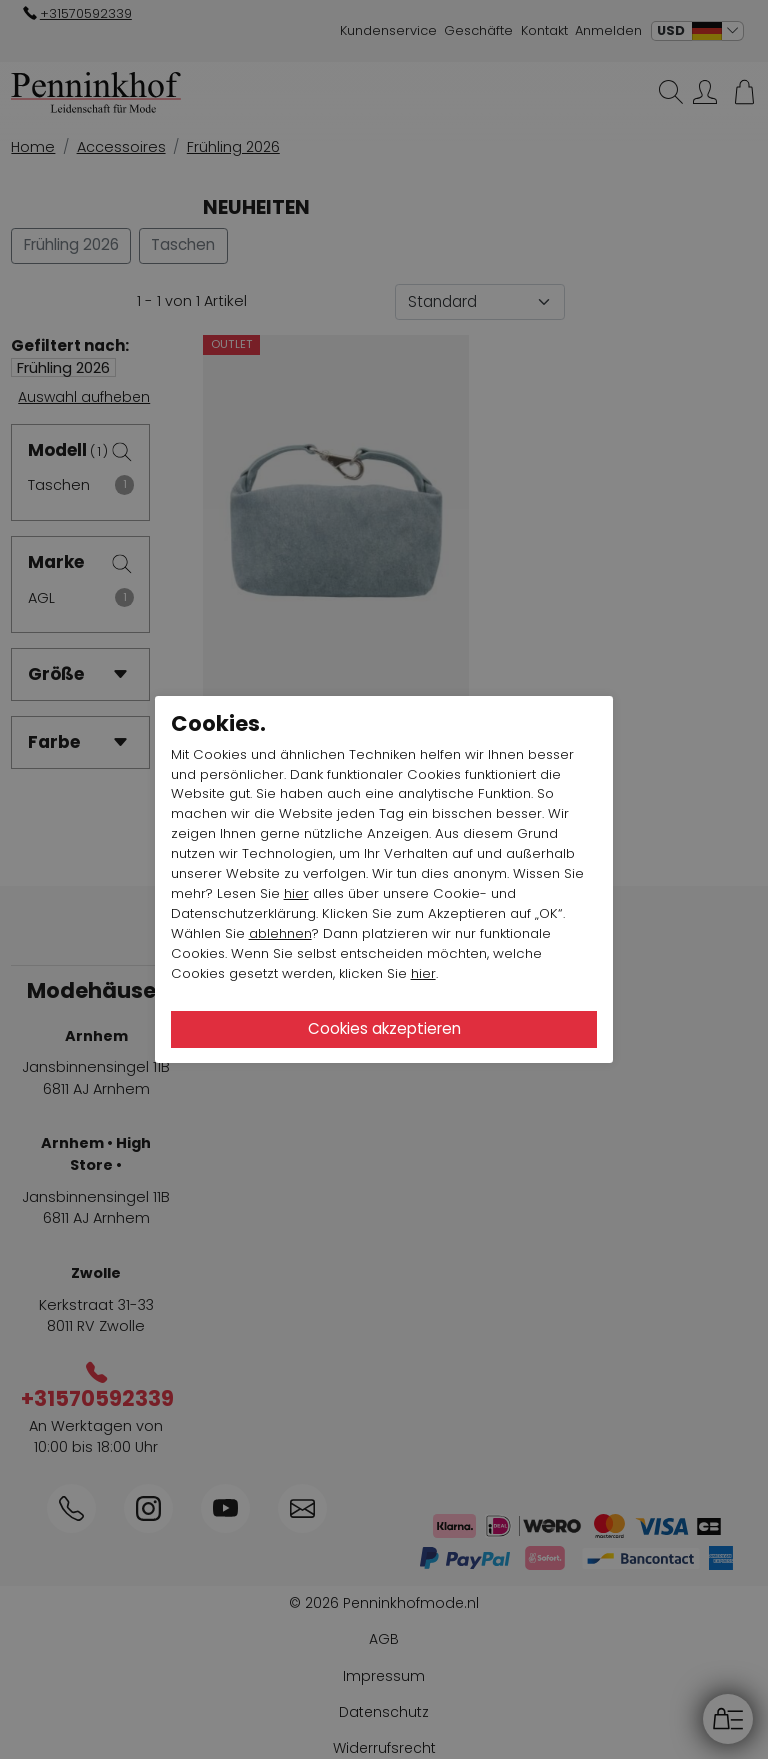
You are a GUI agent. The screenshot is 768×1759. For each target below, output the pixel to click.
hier (296, 893)
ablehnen (280, 933)
